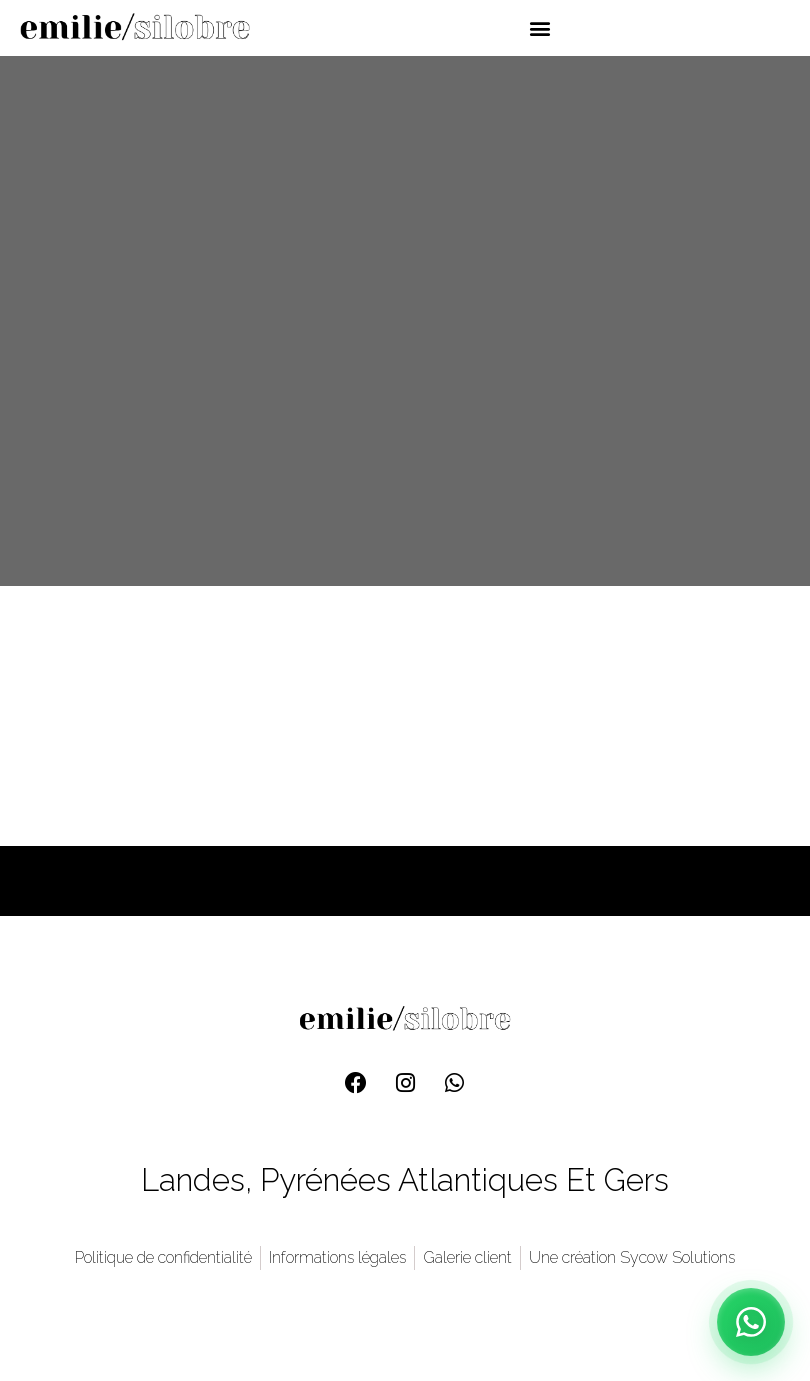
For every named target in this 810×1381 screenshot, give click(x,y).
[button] (539, 27)
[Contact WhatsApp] (751, 1322)
